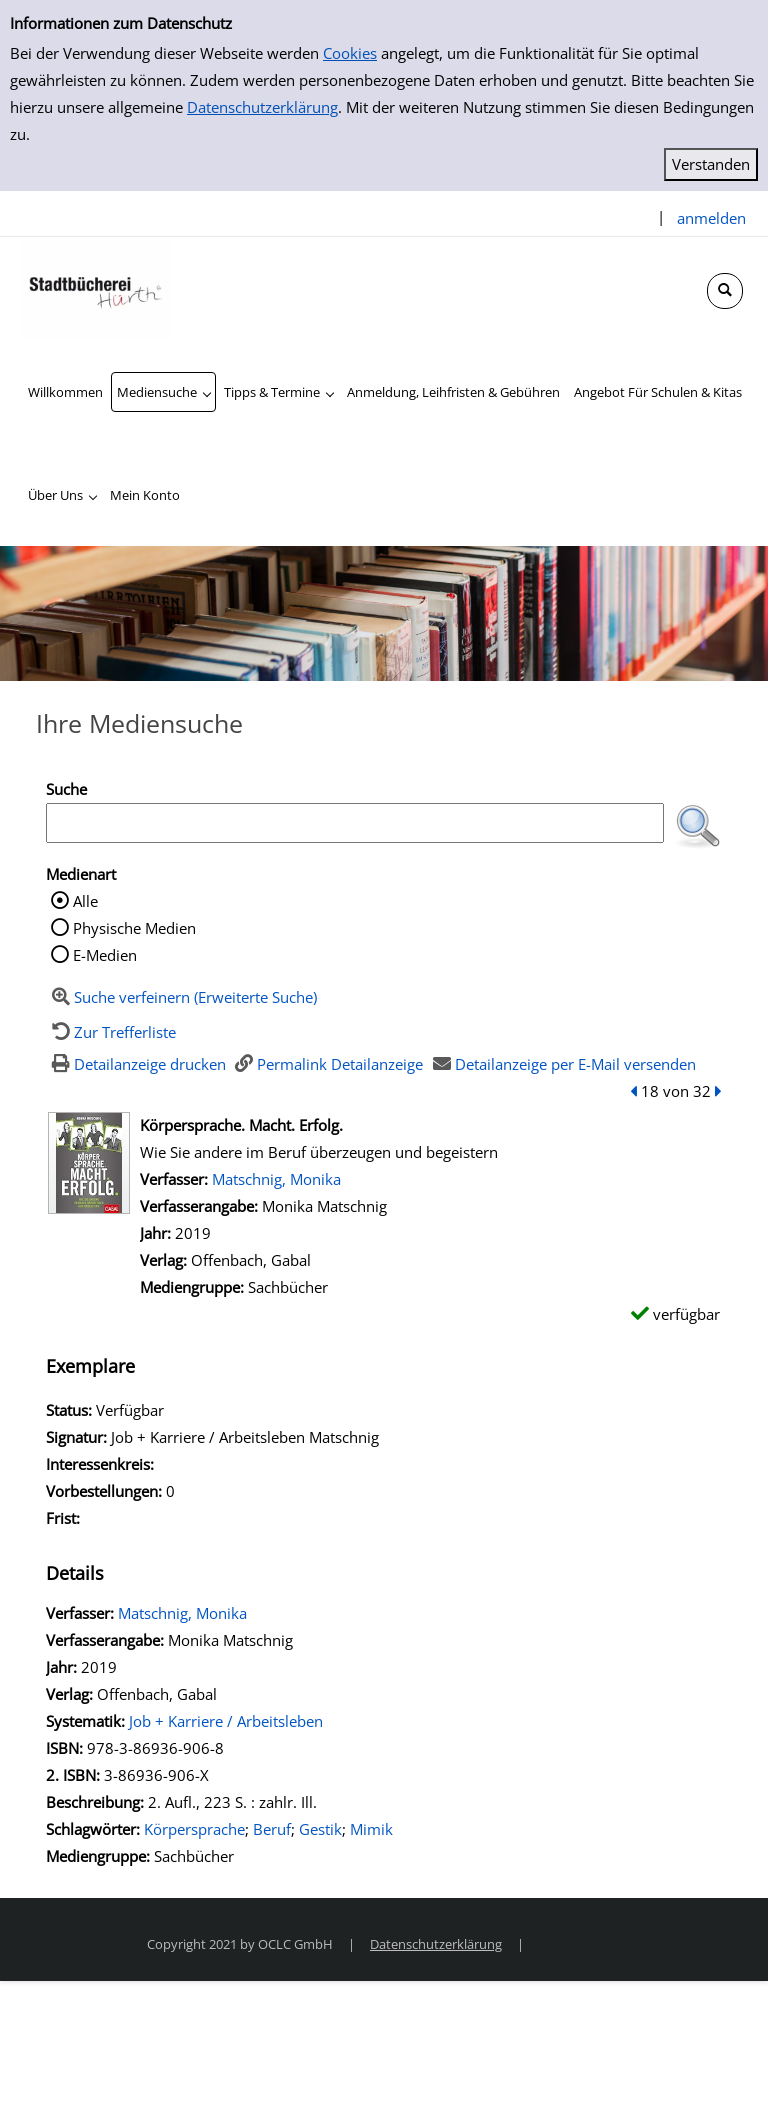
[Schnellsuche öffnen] (725, 291)
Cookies (350, 53)
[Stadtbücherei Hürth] (95, 288)
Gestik (320, 1829)
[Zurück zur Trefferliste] (111, 1032)
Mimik (371, 1829)
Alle (85, 901)
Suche (66, 789)
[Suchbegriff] (355, 823)
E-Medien (105, 955)
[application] (163, 392)
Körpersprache (194, 1829)
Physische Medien (134, 928)
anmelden (711, 218)
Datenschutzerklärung (262, 107)
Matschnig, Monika (276, 1179)
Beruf (272, 1829)
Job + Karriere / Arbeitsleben (226, 1721)
